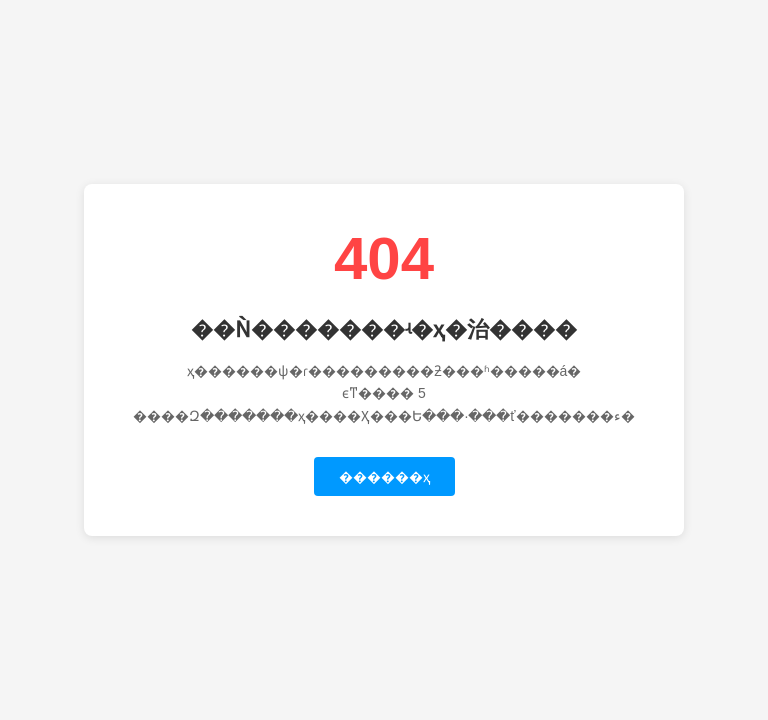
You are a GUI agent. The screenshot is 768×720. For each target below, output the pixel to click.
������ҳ (384, 477)
